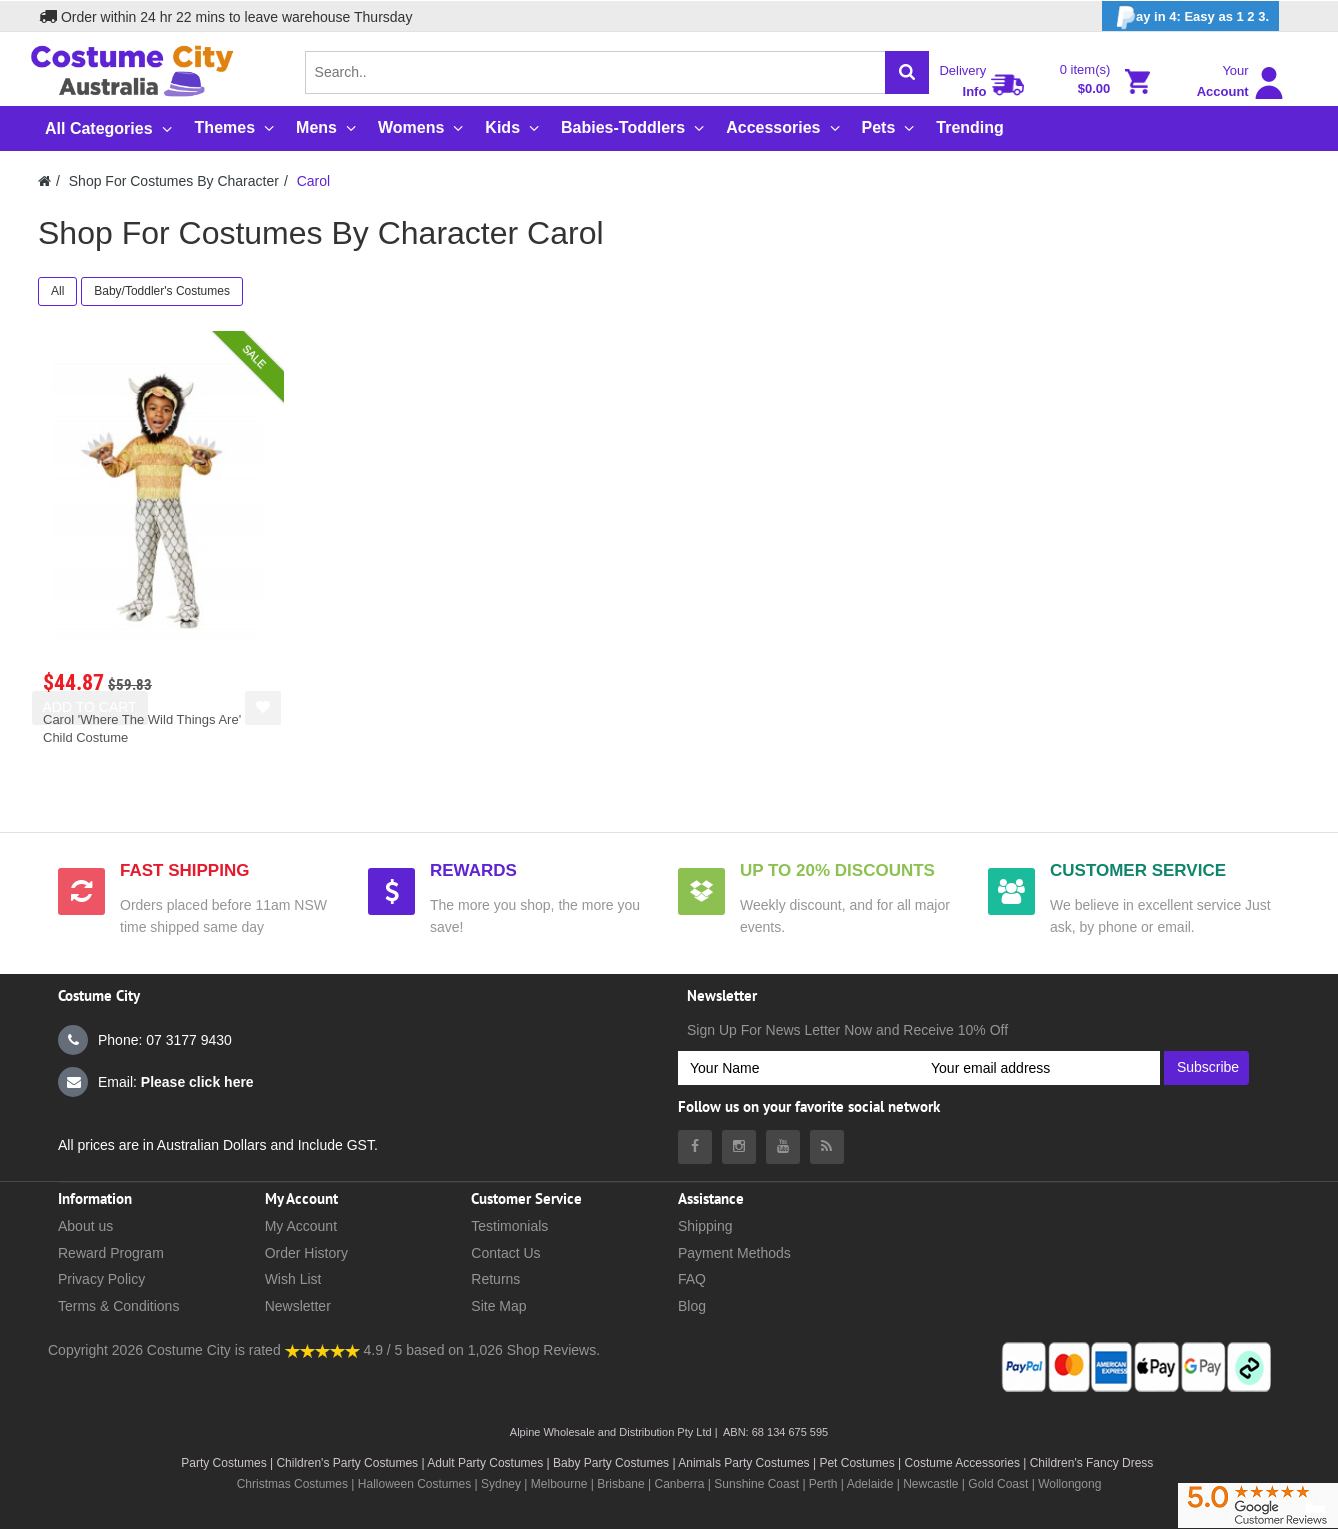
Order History (306, 1253)
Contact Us (505, 1253)
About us (85, 1226)
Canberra (679, 1484)
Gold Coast (998, 1484)
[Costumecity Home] (44, 181)
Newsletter (298, 1306)
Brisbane (620, 1484)
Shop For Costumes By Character (174, 181)
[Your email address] (1039, 1068)
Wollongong (1069, 1484)
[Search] (907, 72)
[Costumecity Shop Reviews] (322, 1350)
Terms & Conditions (118, 1306)
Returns (495, 1279)
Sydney (501, 1484)
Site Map (498, 1306)
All (57, 291)
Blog (692, 1306)
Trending (970, 127)
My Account (301, 1226)
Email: (156, 1082)
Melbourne (559, 1484)
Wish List (293, 1279)
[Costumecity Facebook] (695, 1147)
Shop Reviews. (553, 1350)
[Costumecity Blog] (827, 1147)
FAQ (692, 1279)
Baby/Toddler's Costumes (162, 291)
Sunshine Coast (756, 1484)
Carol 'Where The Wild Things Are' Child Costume (142, 728)
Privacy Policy (101, 1279)
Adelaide (870, 1484)
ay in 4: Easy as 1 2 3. (1190, 17)
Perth (823, 1484)
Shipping (705, 1226)
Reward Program (111, 1253)
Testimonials (509, 1226)
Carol (313, 181)
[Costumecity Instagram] (739, 1147)
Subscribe (1208, 1067)
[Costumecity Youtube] (783, 1147)
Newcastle (932, 1484)
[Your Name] (798, 1068)
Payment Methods (734, 1253)
